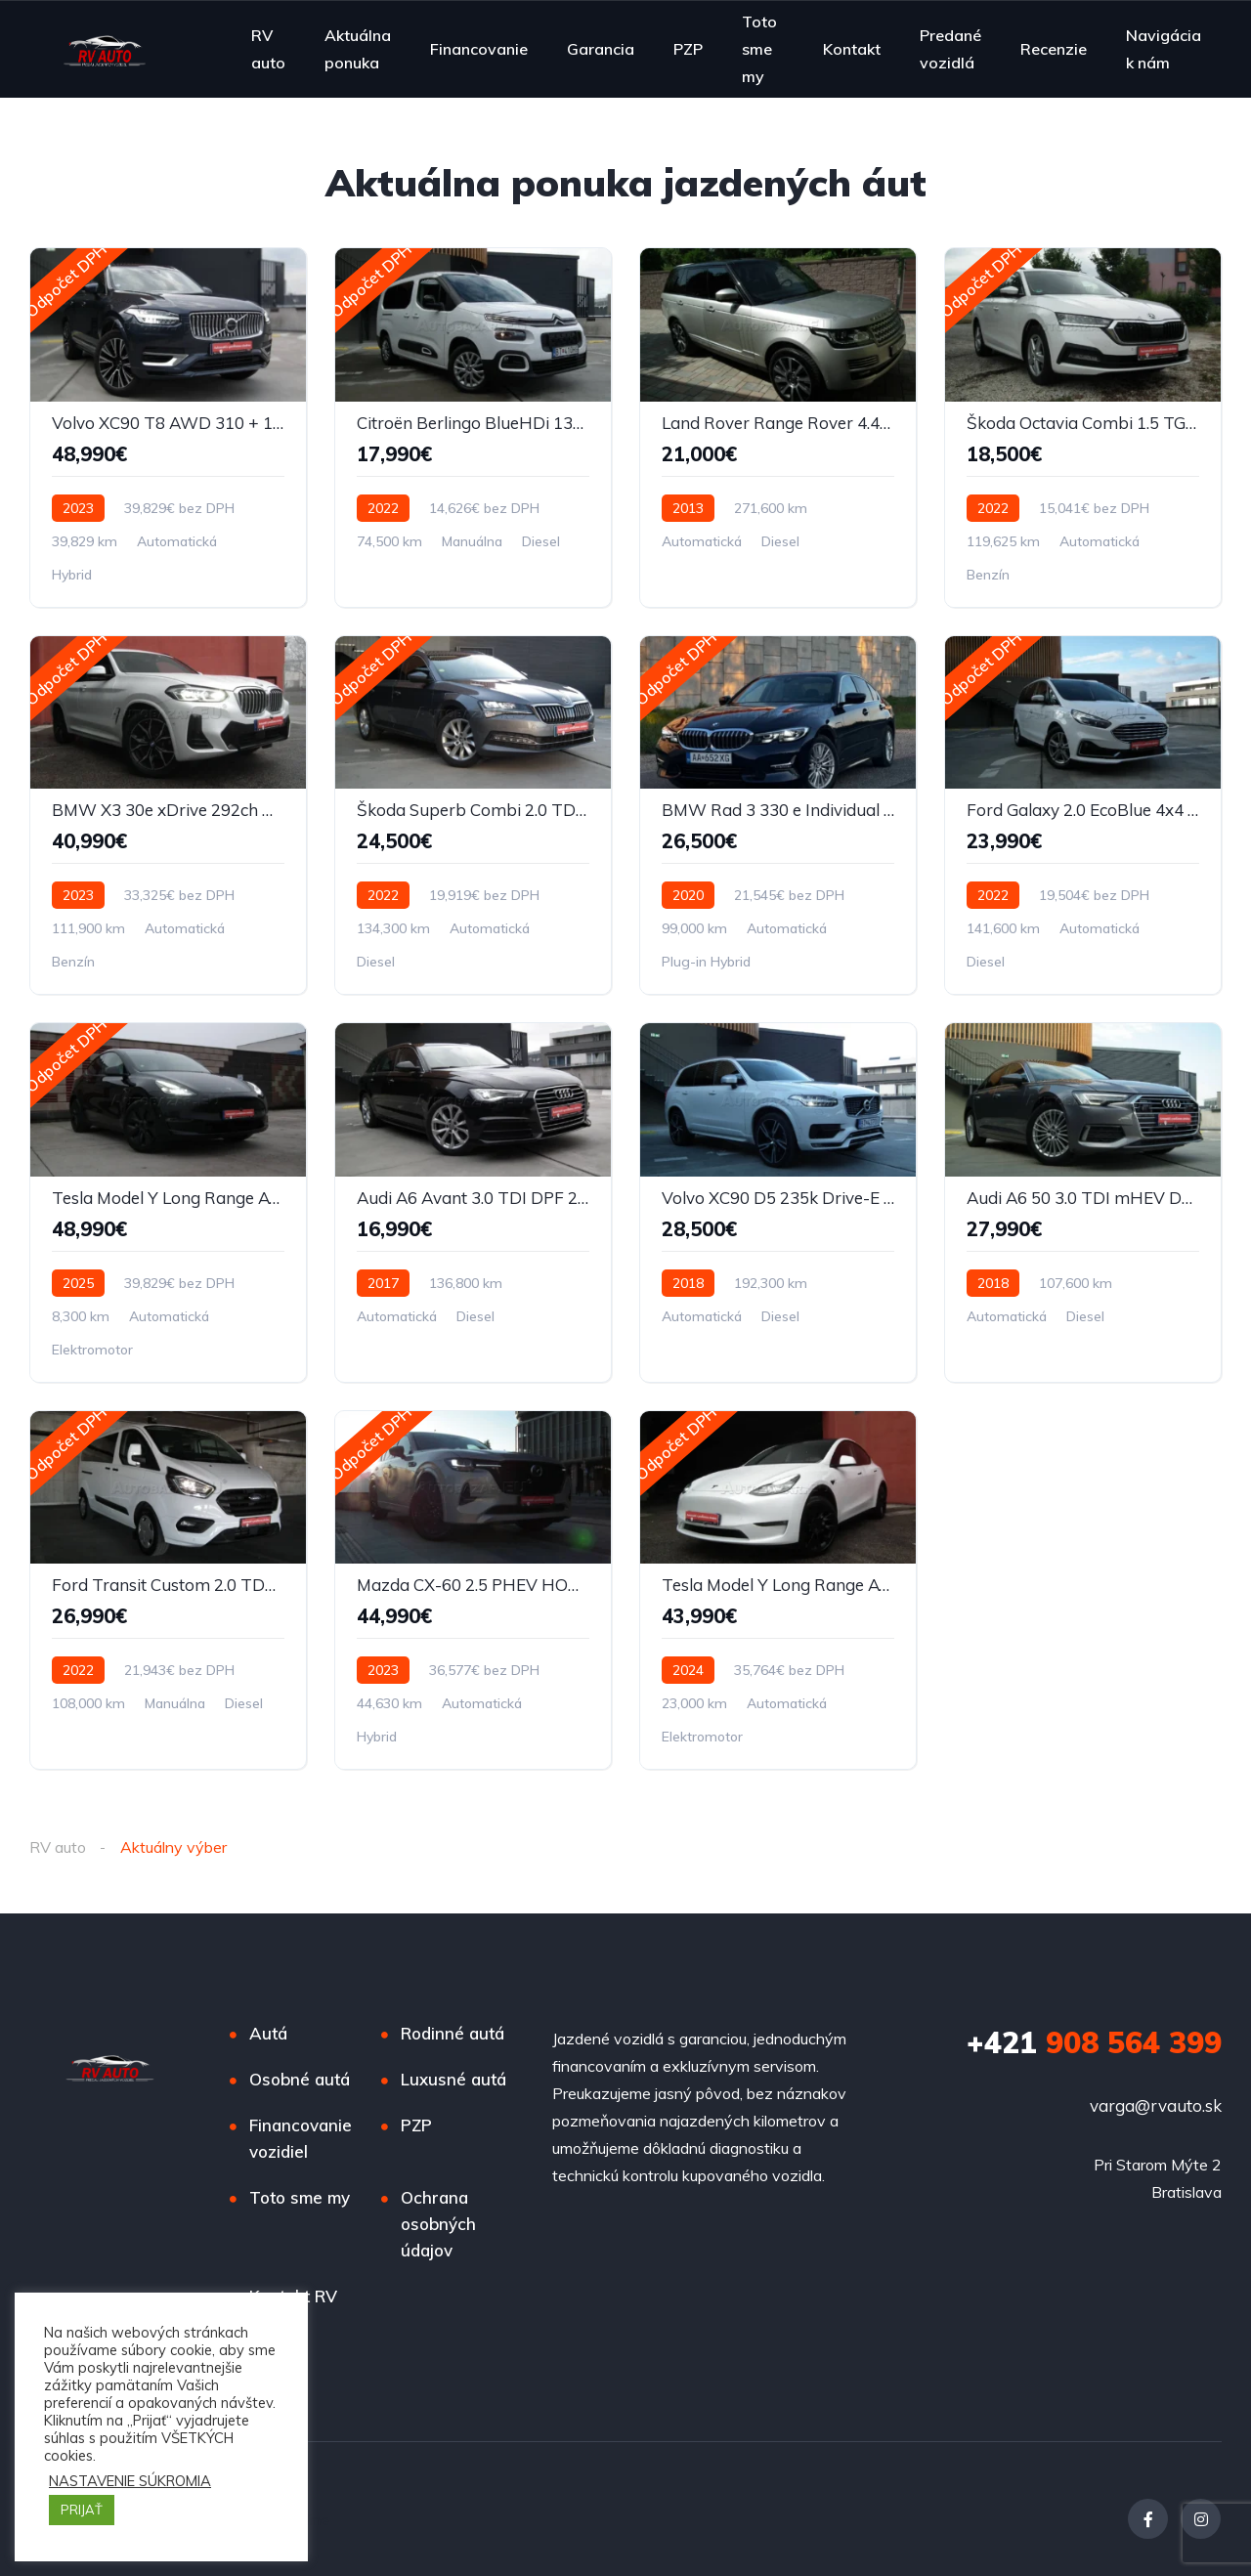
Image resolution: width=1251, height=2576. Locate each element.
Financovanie (479, 49)
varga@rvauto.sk (1156, 2105)
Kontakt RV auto (293, 2309)
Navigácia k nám (1163, 48)
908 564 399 (1094, 2042)
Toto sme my (759, 48)
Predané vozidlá (950, 48)
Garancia (600, 49)
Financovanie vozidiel (300, 2138)
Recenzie (1053, 49)
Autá (268, 2033)
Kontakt (852, 49)
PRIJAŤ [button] (82, 2509)
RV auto (268, 48)
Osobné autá (299, 2079)
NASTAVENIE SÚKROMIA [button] (130, 2481)
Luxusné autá (453, 2079)
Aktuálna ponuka (357, 48)
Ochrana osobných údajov (438, 2223)
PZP (688, 49)
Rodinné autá (452, 2033)
